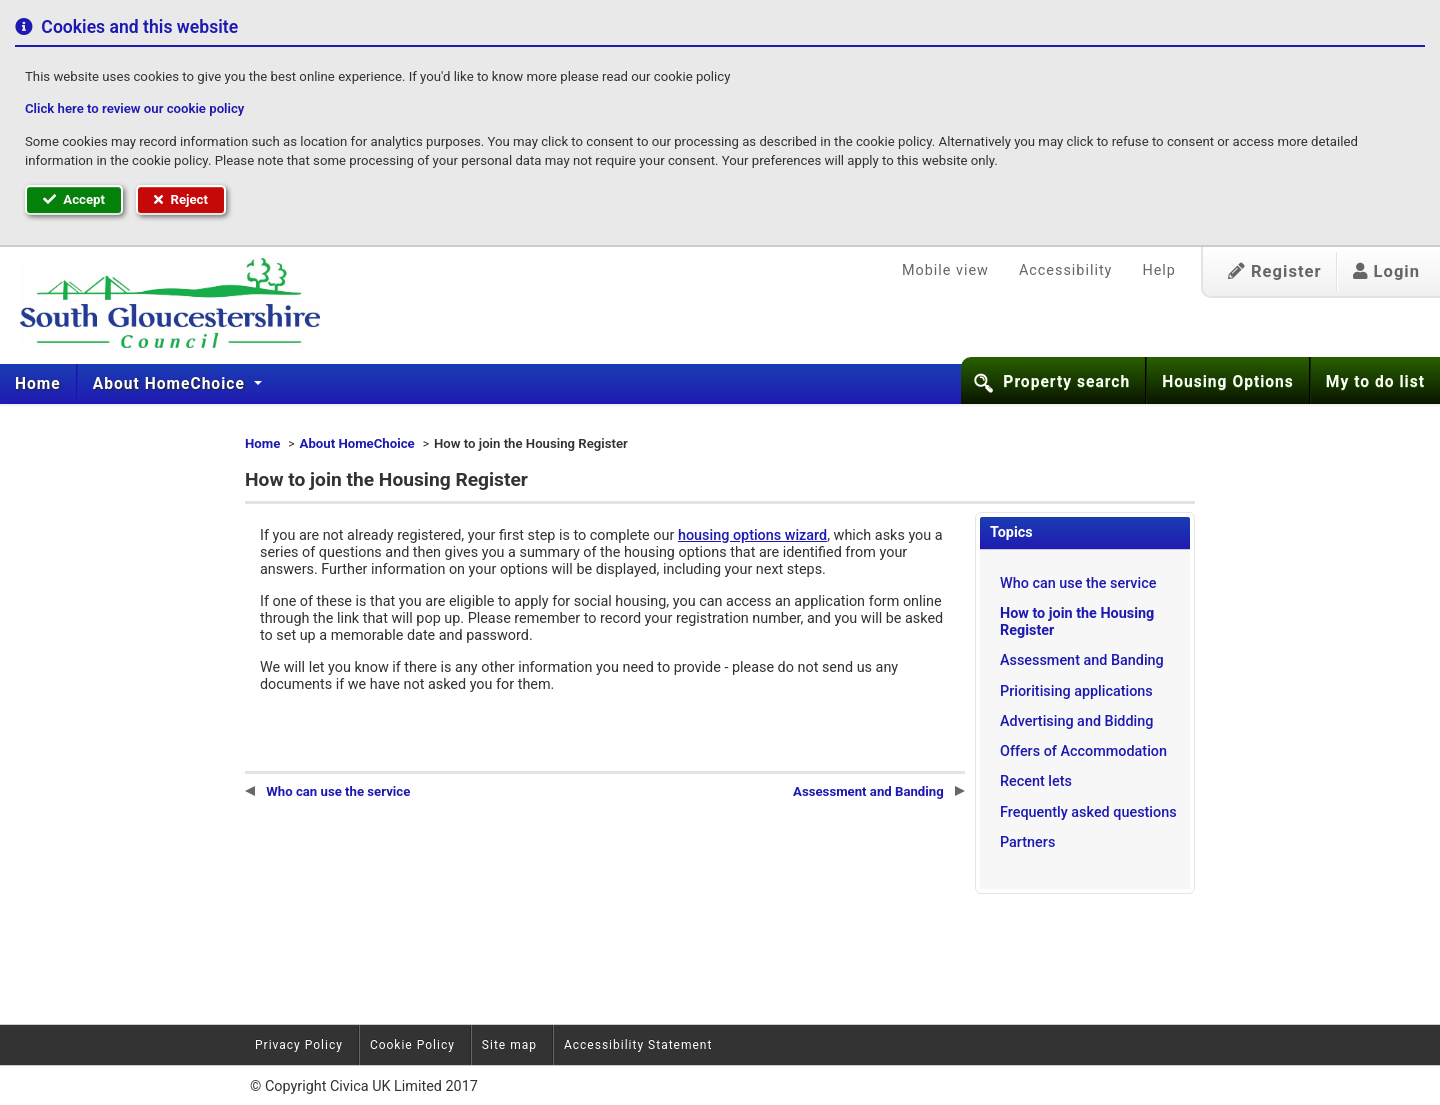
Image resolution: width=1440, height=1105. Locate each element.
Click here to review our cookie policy (134, 108)
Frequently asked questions (1088, 812)
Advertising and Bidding (1076, 721)
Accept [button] (74, 199)
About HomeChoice (171, 384)
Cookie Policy (412, 1045)
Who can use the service (1078, 583)
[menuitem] (38, 384)
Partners (1027, 842)
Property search (1066, 382)
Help (1158, 270)
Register (1275, 271)
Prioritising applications (1076, 691)
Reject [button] (181, 199)
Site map (509, 1045)
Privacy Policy (299, 1045)
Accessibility (1066, 270)
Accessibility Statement (638, 1045)
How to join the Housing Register (1077, 622)
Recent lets (1036, 781)
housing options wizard (752, 535)
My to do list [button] (1375, 382)
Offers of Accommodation (1083, 751)
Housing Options (1228, 382)
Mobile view (945, 270)
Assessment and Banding (1082, 660)
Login (1386, 271)
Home (38, 384)
